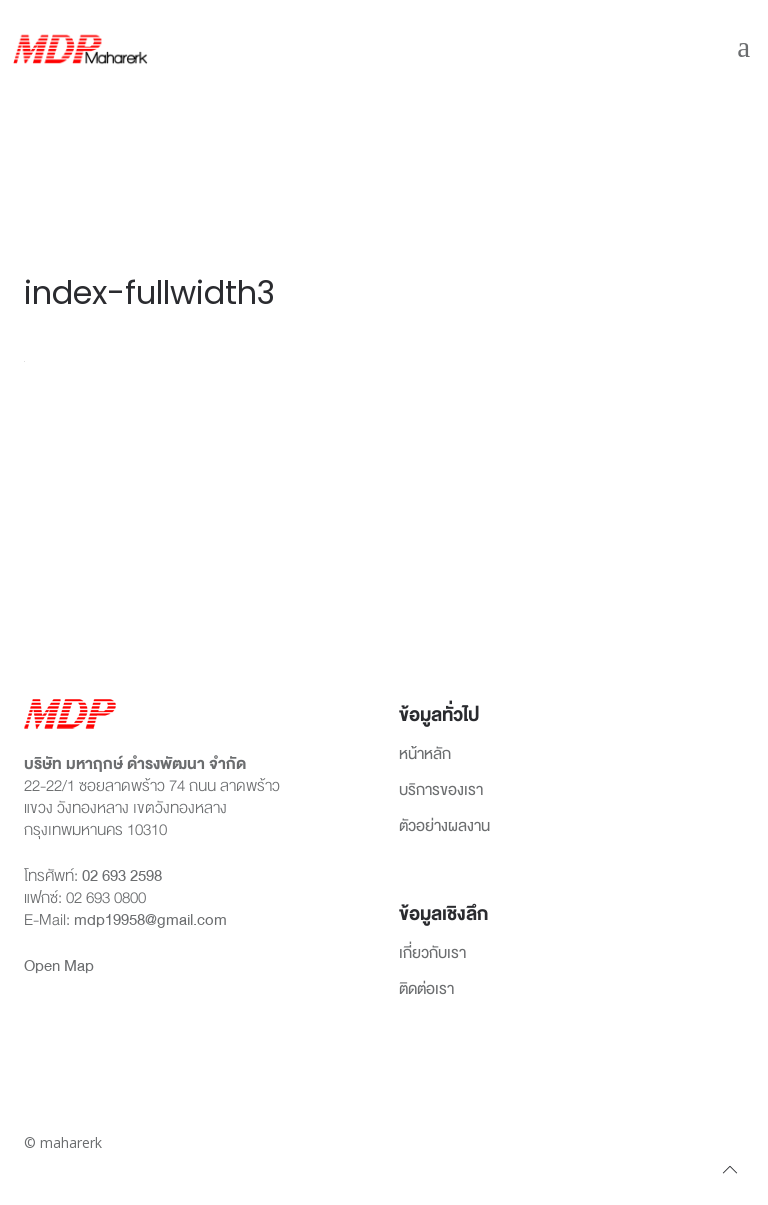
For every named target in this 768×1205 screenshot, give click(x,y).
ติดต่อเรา (426, 990)
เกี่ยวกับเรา (432, 954)
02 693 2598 (122, 876)
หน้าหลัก (425, 755)
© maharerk (63, 1142)
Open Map (59, 966)
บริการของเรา (441, 791)
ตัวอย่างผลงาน (444, 827)
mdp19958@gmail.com (150, 920)
